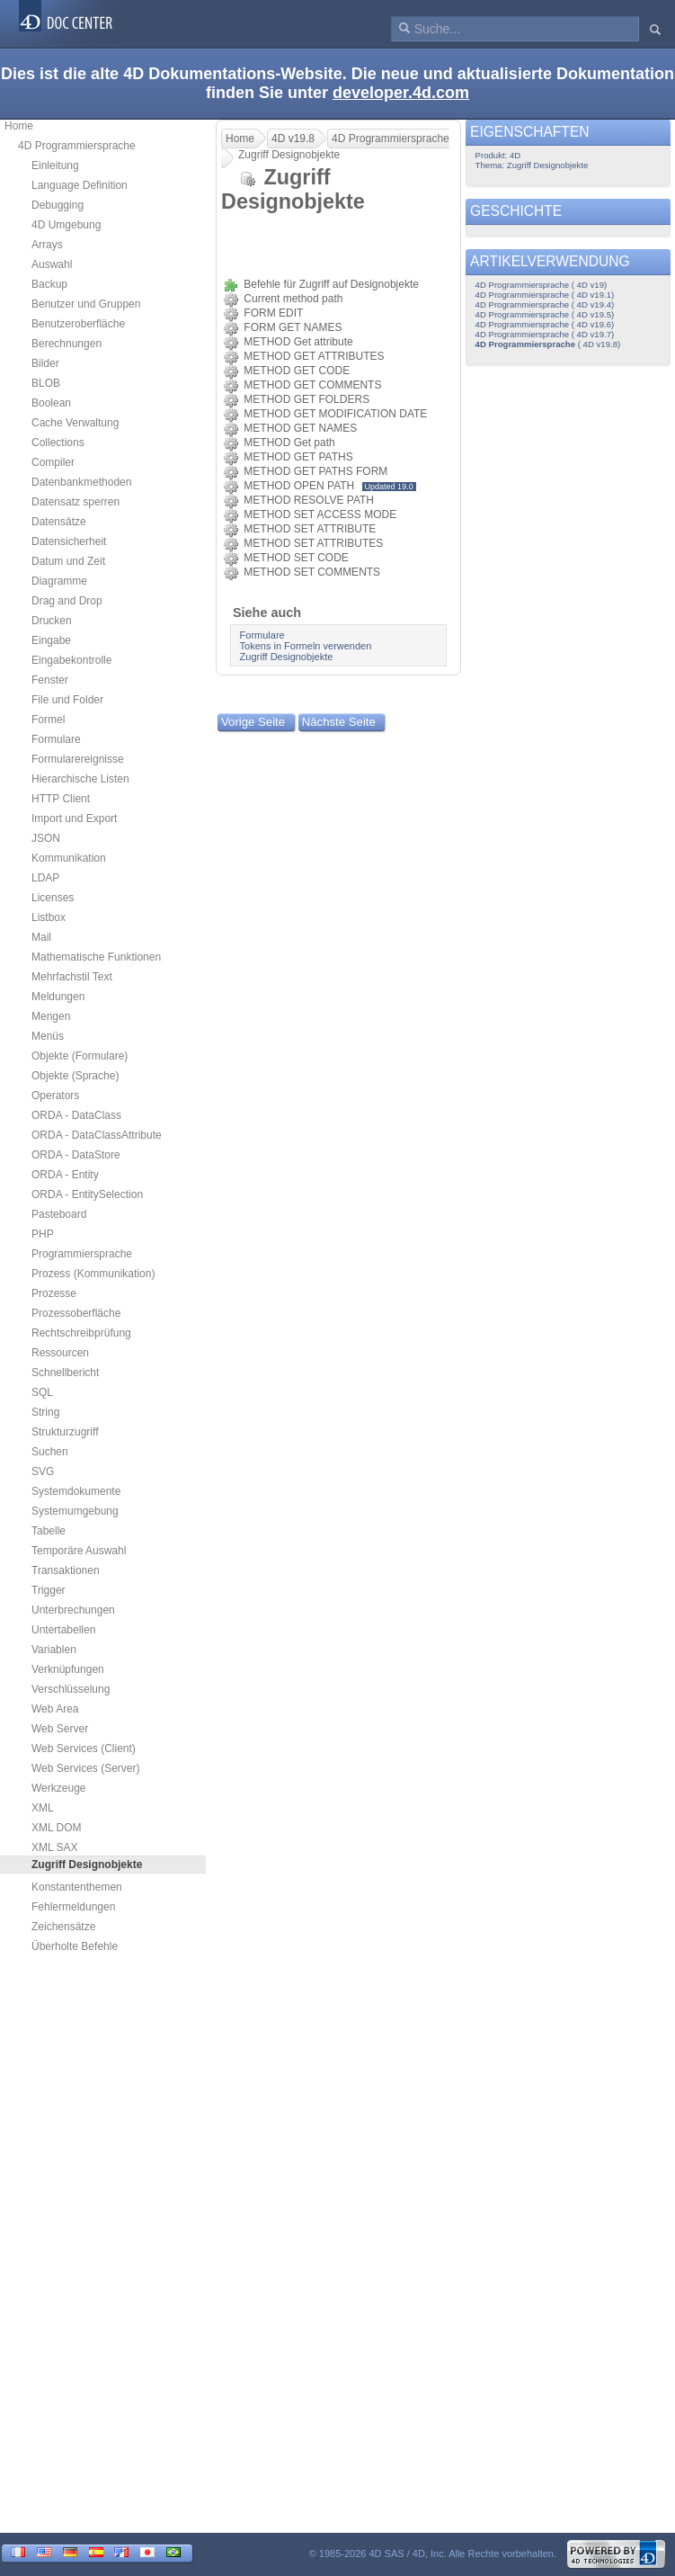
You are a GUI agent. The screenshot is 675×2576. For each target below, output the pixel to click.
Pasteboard (58, 1214)
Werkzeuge (58, 1788)
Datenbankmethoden (81, 482)
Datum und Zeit (68, 561)
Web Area (54, 1709)
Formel (48, 719)
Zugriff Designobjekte (286, 656)
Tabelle (48, 1531)
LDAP (45, 878)
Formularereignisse (77, 759)
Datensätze (58, 521)
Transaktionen (65, 1570)
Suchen (49, 1451)
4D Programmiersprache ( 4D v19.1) (545, 295)
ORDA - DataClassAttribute (96, 1135)
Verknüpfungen (67, 1669)
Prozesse (53, 1293)
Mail (41, 937)
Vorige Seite (253, 722)
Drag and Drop (66, 601)
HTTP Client (60, 798)
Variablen (53, 1649)
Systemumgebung (75, 1511)
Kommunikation (68, 858)
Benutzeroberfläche (78, 324)
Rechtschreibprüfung (81, 1333)
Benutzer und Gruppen (85, 304)
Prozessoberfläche (75, 1313)
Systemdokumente (75, 1491)
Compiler (53, 462)
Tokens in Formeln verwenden (306, 645)
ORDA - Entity (65, 1174)
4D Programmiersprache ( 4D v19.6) (545, 324)
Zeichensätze (63, 1926)
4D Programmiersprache (77, 145)
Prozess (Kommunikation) (93, 1273)
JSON (45, 838)
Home (18, 126)
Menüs (47, 1036)
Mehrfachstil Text (71, 976)
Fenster (49, 680)
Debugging (57, 205)
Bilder (45, 363)
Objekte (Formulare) (79, 1056)
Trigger (48, 1590)
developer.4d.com (401, 93)
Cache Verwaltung (75, 422)
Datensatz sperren (75, 502)
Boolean (51, 403)
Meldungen (57, 996)
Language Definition (79, 185)
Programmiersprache (81, 1254)
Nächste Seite (339, 722)
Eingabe (51, 640)
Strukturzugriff (64, 1432)
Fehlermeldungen (73, 1907)
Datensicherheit (68, 541)
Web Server (59, 1728)
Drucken (51, 620)
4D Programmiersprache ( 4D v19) (541, 285)
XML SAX (54, 1847)
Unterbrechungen (73, 1610)
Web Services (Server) (85, 1768)
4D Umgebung (66, 225)
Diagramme (59, 581)
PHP (42, 1234)
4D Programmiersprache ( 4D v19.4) (545, 304)
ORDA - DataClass (76, 1115)
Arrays (47, 244)
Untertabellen (63, 1629)
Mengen (50, 1016)
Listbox (48, 917)
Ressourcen (60, 1352)
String (45, 1412)
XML (42, 1808)
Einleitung (55, 165)
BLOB (45, 383)
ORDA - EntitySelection (87, 1194)
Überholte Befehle (74, 1946)
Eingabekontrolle (71, 660)
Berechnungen (66, 343)
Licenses (52, 897)
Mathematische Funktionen (96, 957)
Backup (49, 284)
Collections (57, 442)
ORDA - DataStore (75, 1155)
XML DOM (56, 1827)
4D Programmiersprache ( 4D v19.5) (545, 314)
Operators (55, 1095)
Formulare (56, 739)
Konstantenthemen (76, 1887)
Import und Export (74, 818)
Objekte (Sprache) (75, 1075)
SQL (42, 1392)
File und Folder (67, 699)
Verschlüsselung (70, 1689)
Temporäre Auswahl (78, 1550)
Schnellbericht (65, 1372)
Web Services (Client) (83, 1748)
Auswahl (51, 264)
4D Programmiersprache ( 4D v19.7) (545, 334)
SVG (42, 1471)
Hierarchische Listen (80, 779)
